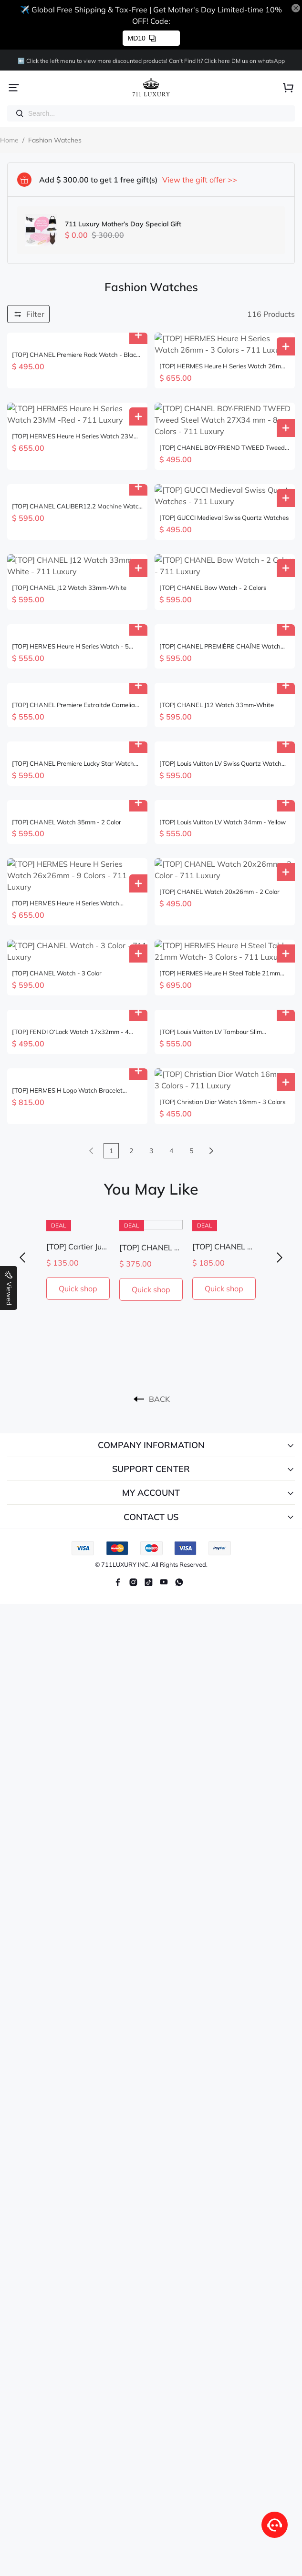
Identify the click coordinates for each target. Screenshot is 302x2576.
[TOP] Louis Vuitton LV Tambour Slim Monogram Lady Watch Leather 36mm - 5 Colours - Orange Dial (219, 940)
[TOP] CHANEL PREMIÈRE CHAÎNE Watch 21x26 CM (220, 589)
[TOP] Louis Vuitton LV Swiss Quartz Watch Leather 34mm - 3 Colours (220, 706)
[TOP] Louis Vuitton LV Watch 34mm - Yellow (222, 765)
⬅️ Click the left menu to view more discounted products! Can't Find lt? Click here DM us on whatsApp (151, 61)
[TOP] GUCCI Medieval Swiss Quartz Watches (224, 472)
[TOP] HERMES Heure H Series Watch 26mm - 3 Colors (222, 355)
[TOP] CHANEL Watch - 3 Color (57, 882)
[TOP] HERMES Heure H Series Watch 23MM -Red (75, 413)
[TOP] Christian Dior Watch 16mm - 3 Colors (222, 999)
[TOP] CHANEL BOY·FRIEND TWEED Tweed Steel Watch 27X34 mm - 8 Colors (222, 413)
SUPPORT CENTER (151, 1365)
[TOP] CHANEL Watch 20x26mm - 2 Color (219, 823)
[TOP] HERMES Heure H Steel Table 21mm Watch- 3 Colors (219, 882)
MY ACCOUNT (151, 1389)
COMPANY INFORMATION (151, 1342)
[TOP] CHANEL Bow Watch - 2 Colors (212, 530)
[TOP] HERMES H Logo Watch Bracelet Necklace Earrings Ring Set (67, 999)
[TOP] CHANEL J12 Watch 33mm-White (69, 530)
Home (9, 140)
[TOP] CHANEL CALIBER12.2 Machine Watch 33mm (77, 472)
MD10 (142, 38)
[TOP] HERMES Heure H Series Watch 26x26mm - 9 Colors (65, 823)
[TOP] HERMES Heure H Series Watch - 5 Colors (70, 589)
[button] (22, 1154)
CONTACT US (151, 1414)
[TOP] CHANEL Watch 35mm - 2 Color (66, 765)
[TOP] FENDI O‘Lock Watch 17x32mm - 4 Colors (70, 940)
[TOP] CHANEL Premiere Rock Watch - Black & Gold (75, 355)
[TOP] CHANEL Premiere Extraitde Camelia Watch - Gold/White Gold (73, 648)
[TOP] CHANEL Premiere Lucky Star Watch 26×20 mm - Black (73, 706)
